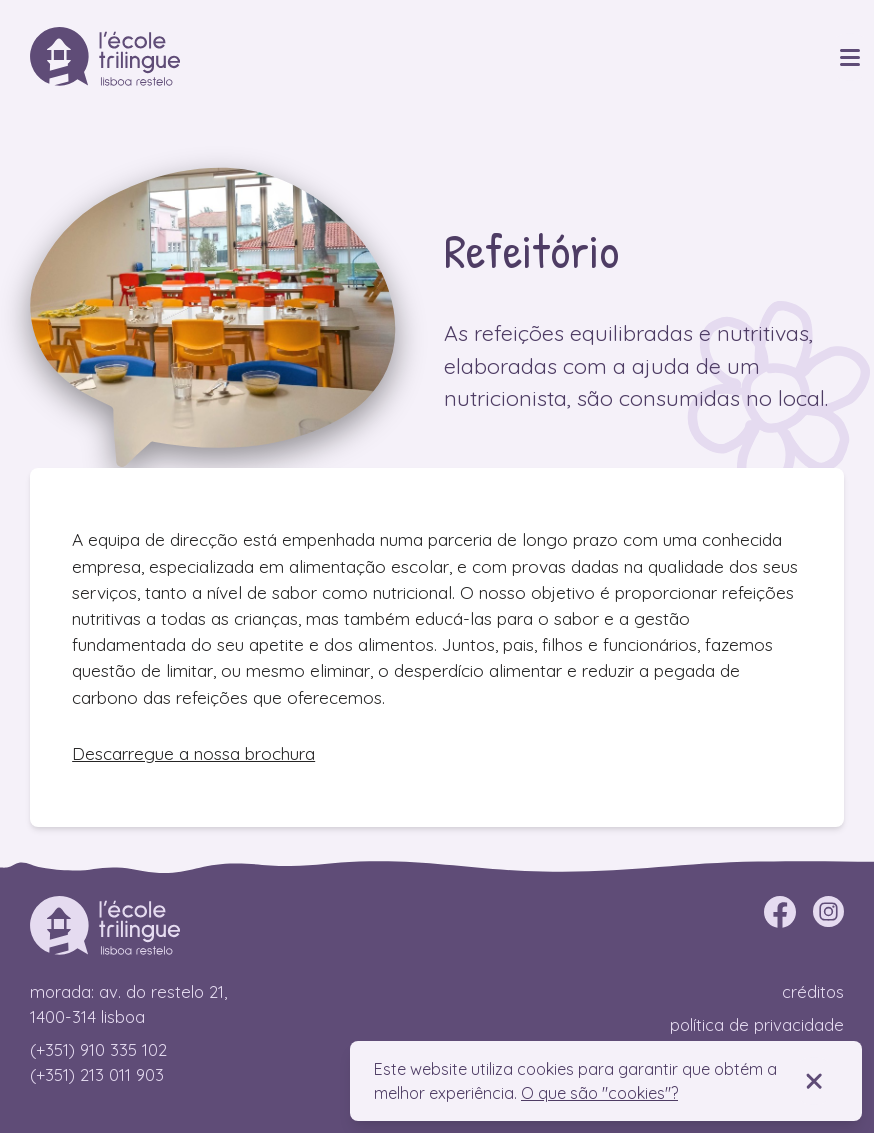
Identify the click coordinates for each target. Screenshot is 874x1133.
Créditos (813, 991)
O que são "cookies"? (599, 1093)
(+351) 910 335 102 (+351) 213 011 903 (98, 1062)
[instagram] (828, 912)
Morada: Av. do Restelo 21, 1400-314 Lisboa (128, 1004)
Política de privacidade (757, 1024)
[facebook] (780, 912)
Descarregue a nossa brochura (193, 753)
